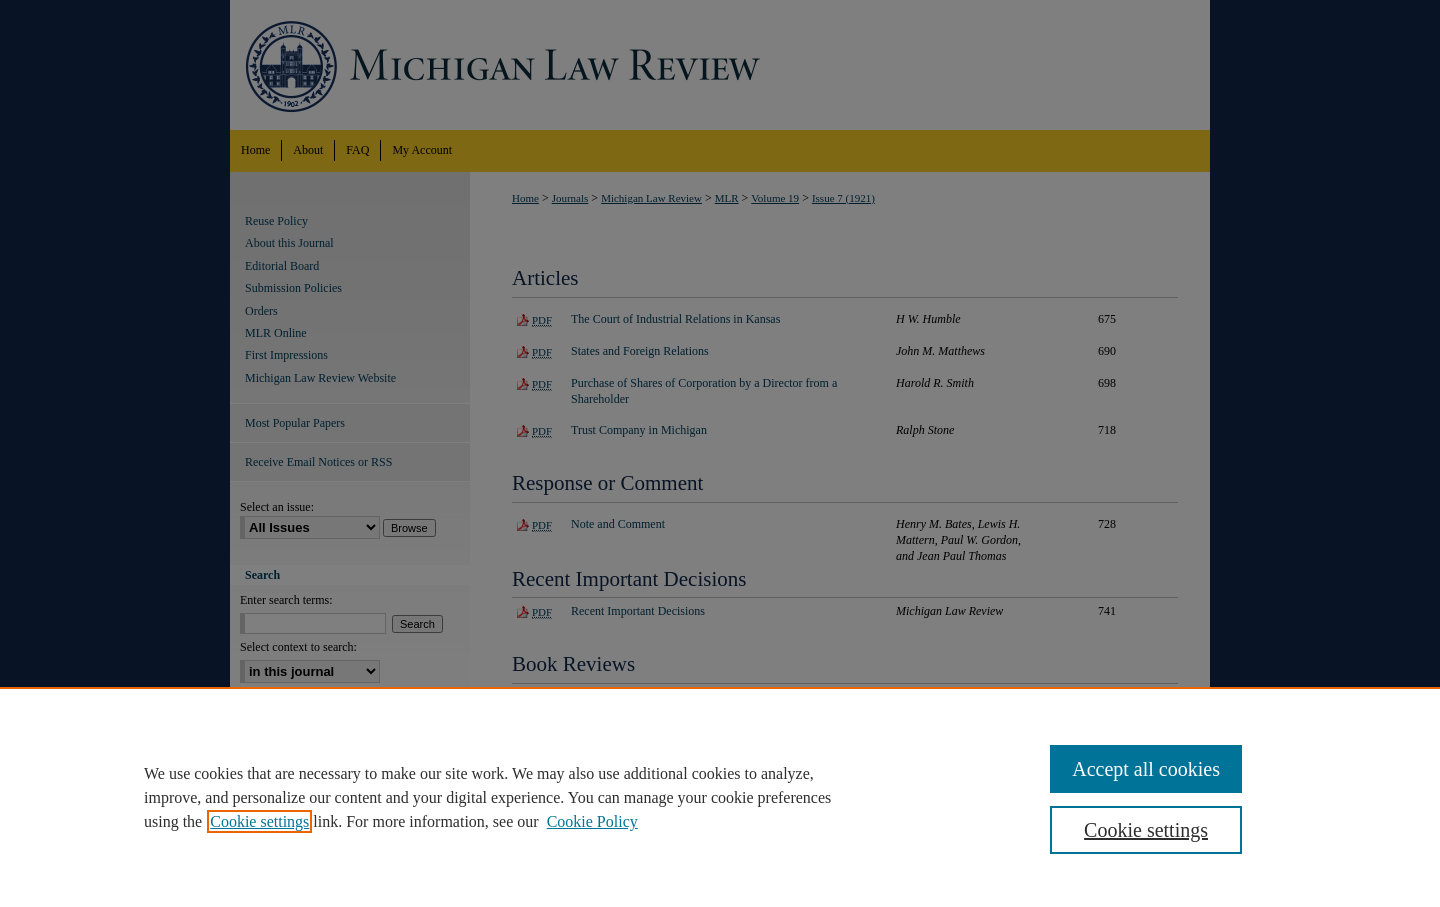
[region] (720, 797)
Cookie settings (259, 821)
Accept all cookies (1146, 769)
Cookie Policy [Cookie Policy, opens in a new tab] (592, 821)
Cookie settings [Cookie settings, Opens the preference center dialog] (1146, 830)
